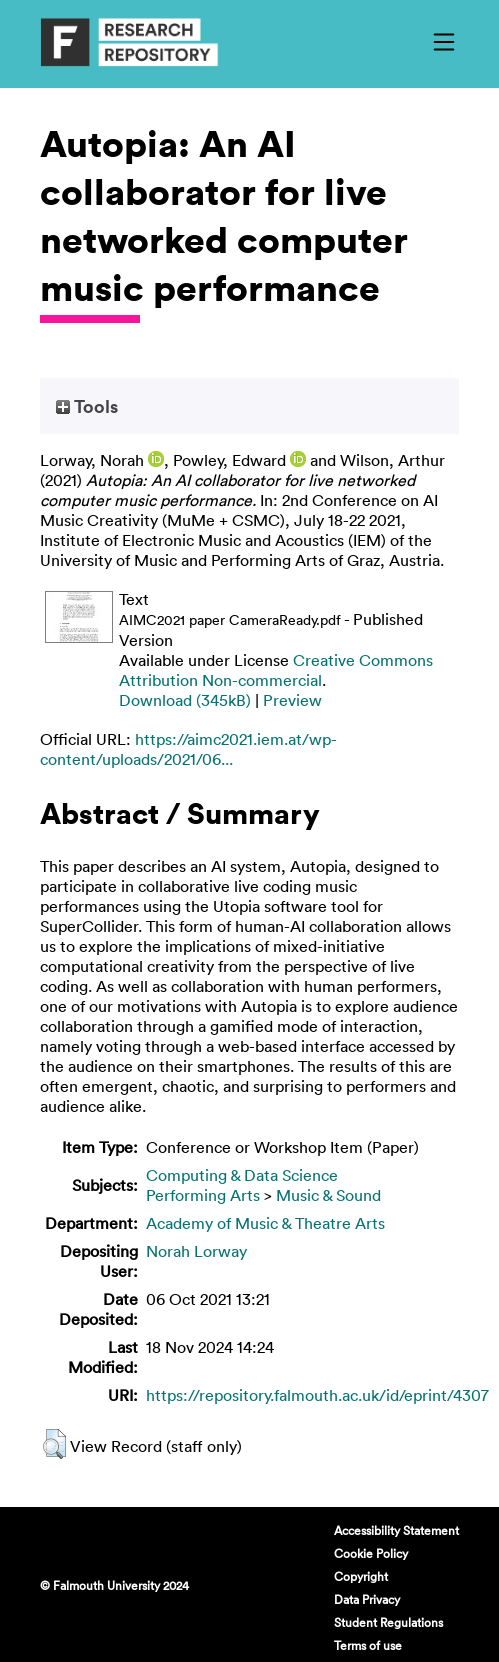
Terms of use (368, 1645)
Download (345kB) (185, 700)
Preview (292, 700)
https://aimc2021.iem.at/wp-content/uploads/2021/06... (188, 749)
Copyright (361, 1576)
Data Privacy (367, 1599)
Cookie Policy (371, 1553)
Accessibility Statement (396, 1530)
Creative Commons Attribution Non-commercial (276, 670)
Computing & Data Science (242, 1175)
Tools (87, 406)
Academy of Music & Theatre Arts (265, 1223)
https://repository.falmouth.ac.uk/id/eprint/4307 (317, 1395)
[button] (54, 1444)
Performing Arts (203, 1195)
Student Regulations (388, 1622)
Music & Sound (328, 1195)
